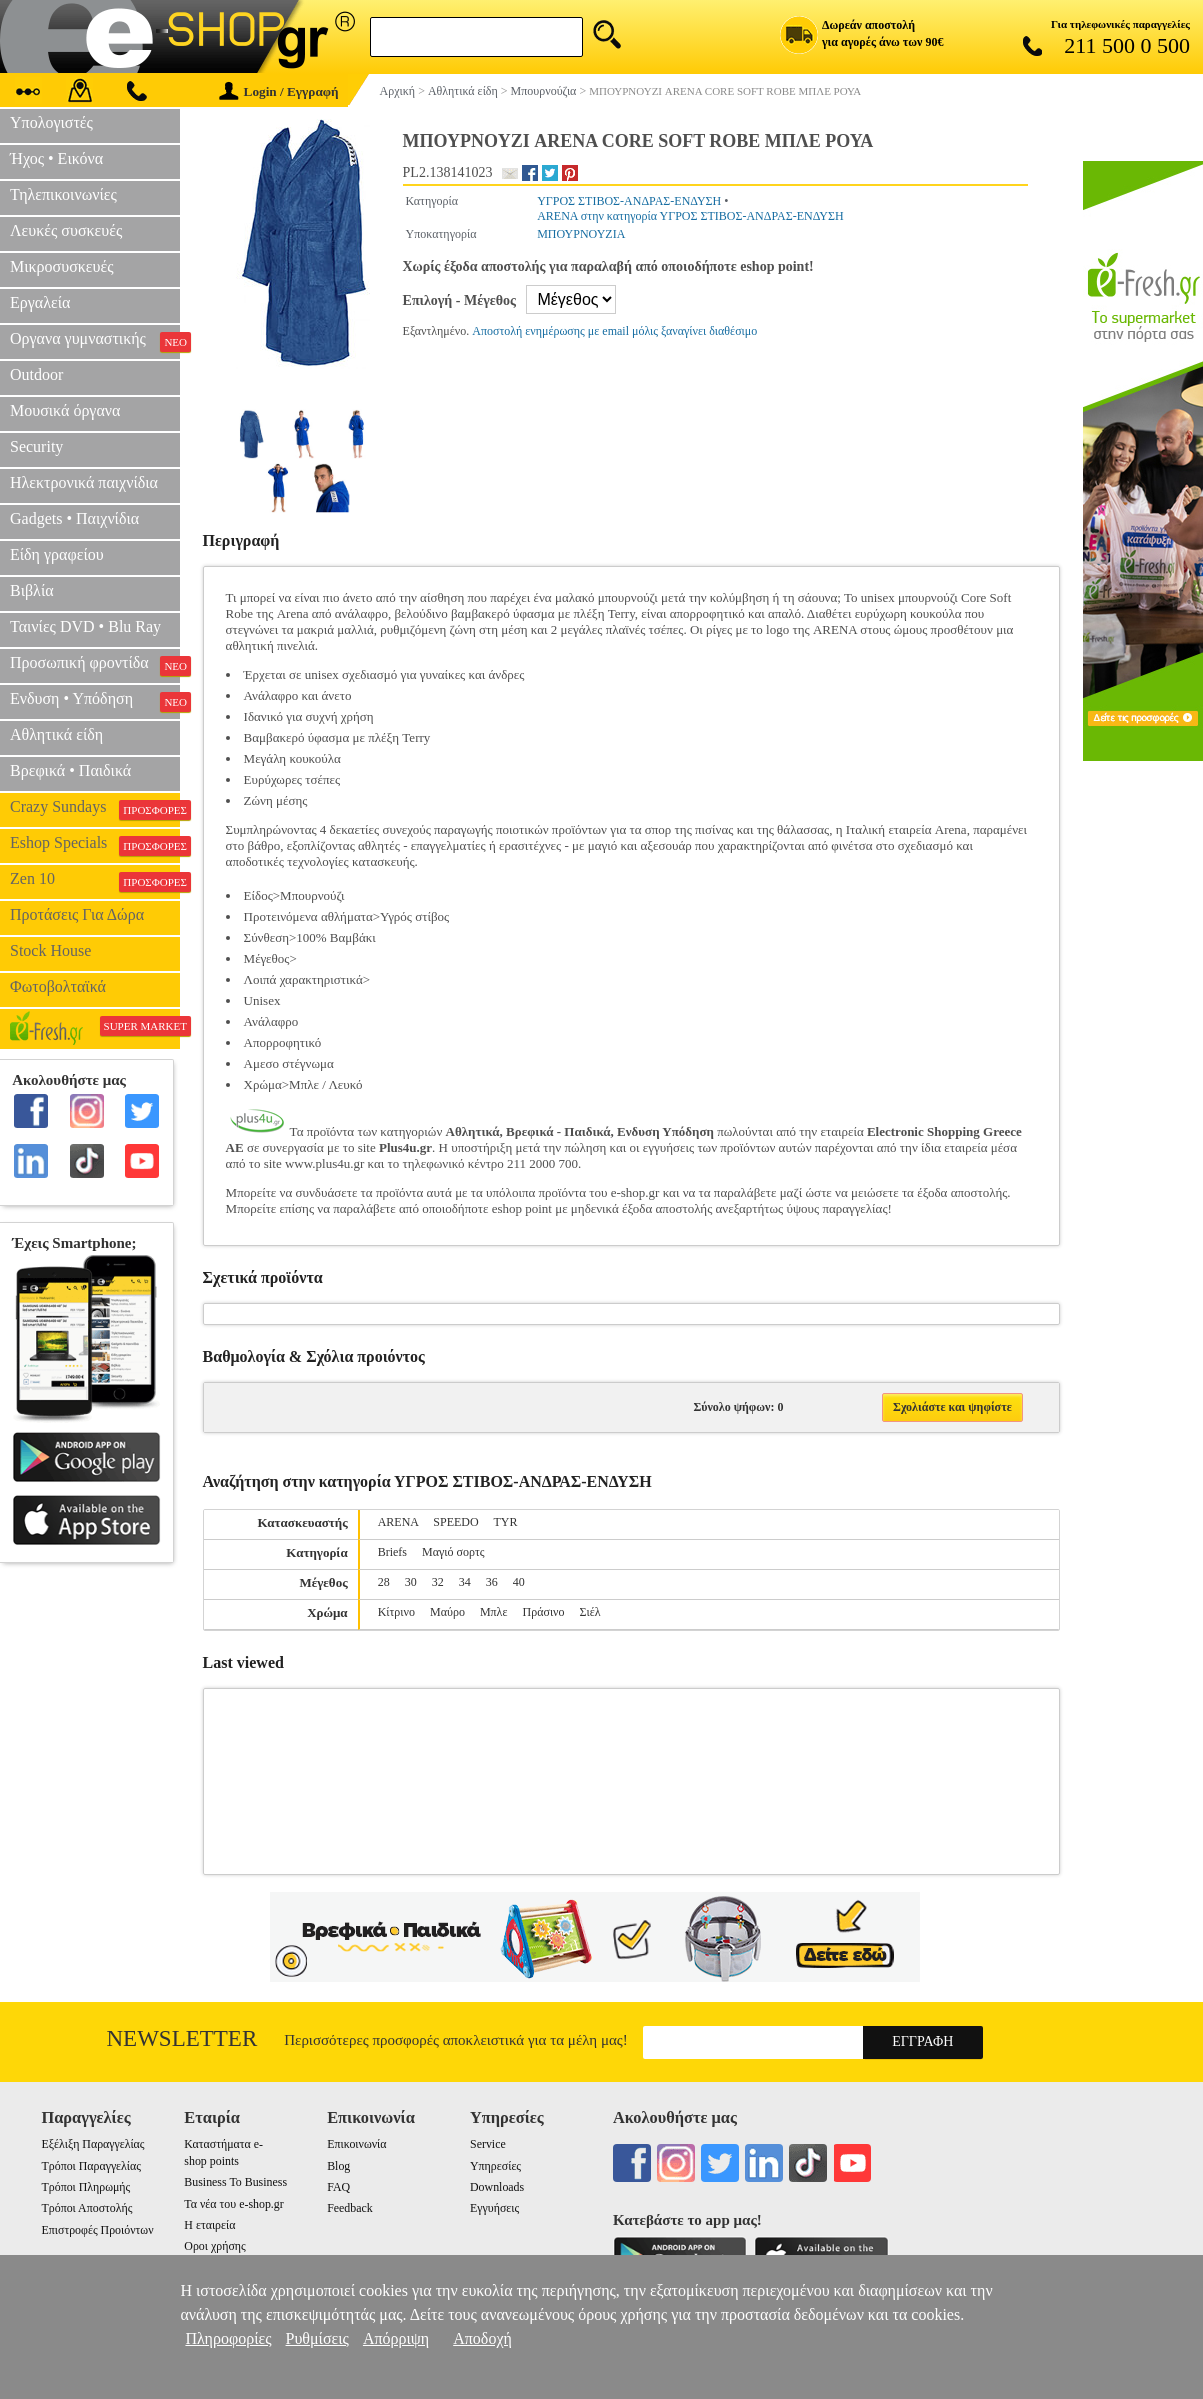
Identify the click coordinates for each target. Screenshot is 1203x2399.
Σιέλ (590, 1612)
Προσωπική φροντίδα (95, 665)
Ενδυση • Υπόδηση (95, 701)
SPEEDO (455, 1522)
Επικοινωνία (356, 2144)
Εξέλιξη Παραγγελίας (93, 2144)
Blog (338, 2166)
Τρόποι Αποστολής (87, 2208)
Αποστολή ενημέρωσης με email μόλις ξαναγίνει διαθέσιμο (614, 331)
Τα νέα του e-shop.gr (233, 2204)
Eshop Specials (95, 845)
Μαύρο (447, 1612)
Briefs (392, 1552)
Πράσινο (543, 1612)
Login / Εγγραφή (279, 91)
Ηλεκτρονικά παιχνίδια (84, 482)
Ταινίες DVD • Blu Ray (85, 626)
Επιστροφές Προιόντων (98, 2230)
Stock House (50, 950)
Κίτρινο (396, 1612)
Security (36, 446)
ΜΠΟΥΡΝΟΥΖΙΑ (581, 234)
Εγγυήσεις (494, 2208)
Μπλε (494, 1612)
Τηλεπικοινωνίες (63, 194)
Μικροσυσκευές (62, 266)
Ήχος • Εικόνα (56, 158)
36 (492, 1582)
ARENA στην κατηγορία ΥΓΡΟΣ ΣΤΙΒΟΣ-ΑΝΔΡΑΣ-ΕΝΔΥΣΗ (690, 216)
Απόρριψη (396, 2338)
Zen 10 (95, 881)
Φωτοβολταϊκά (58, 986)
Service (488, 2144)
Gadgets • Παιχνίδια (74, 518)
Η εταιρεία (209, 2225)
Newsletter (182, 2038)
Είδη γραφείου (57, 554)
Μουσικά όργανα (65, 410)
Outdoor (36, 374)
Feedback (350, 2208)
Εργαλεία (40, 302)
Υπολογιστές (51, 122)
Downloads (497, 2187)
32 (438, 1582)
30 (411, 1582)
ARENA (398, 1522)
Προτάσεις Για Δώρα (77, 914)
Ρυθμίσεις (317, 2338)
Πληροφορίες (228, 2338)
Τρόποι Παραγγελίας (91, 2166)
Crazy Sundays (95, 809)
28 (384, 1582)
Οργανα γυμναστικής (95, 341)
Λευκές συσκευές (66, 230)
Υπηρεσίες (495, 2166)
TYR (505, 1522)
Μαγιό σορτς (453, 1552)
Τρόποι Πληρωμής (86, 2187)
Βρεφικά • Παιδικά (70, 770)
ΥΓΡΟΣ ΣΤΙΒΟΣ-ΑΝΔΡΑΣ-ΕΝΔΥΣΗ (629, 201)
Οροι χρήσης (214, 2246)
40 (519, 1582)
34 (465, 1582)
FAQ (338, 2187)
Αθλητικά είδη (56, 734)
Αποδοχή (482, 2338)
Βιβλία (32, 590)
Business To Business (235, 2182)
